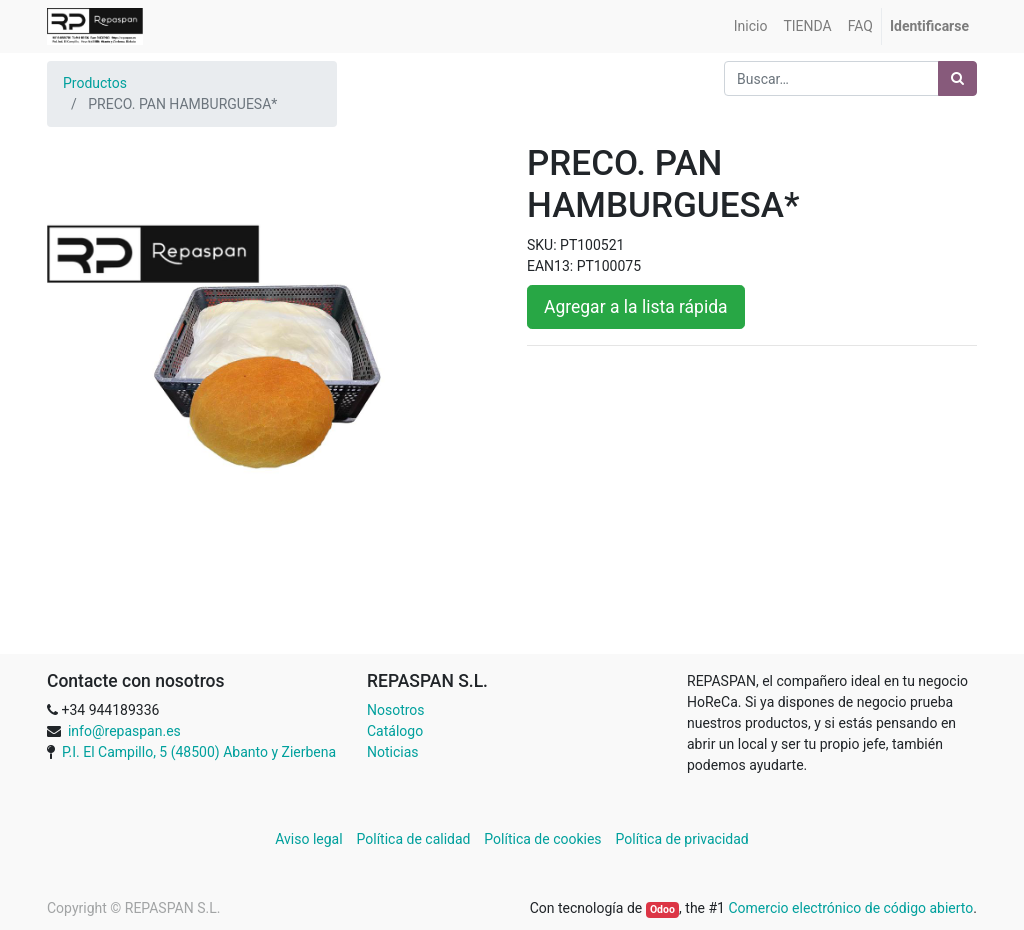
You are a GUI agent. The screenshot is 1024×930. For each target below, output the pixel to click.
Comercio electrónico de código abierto (850, 908)
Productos (95, 83)
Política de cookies (542, 839)
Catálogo (395, 731)
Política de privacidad (682, 839)
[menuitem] (751, 26)
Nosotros (396, 710)
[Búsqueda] (957, 78)
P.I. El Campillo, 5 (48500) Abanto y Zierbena (199, 752)
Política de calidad (414, 839)
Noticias (393, 752)
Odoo (662, 909)
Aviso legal (310, 839)
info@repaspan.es (124, 731)
